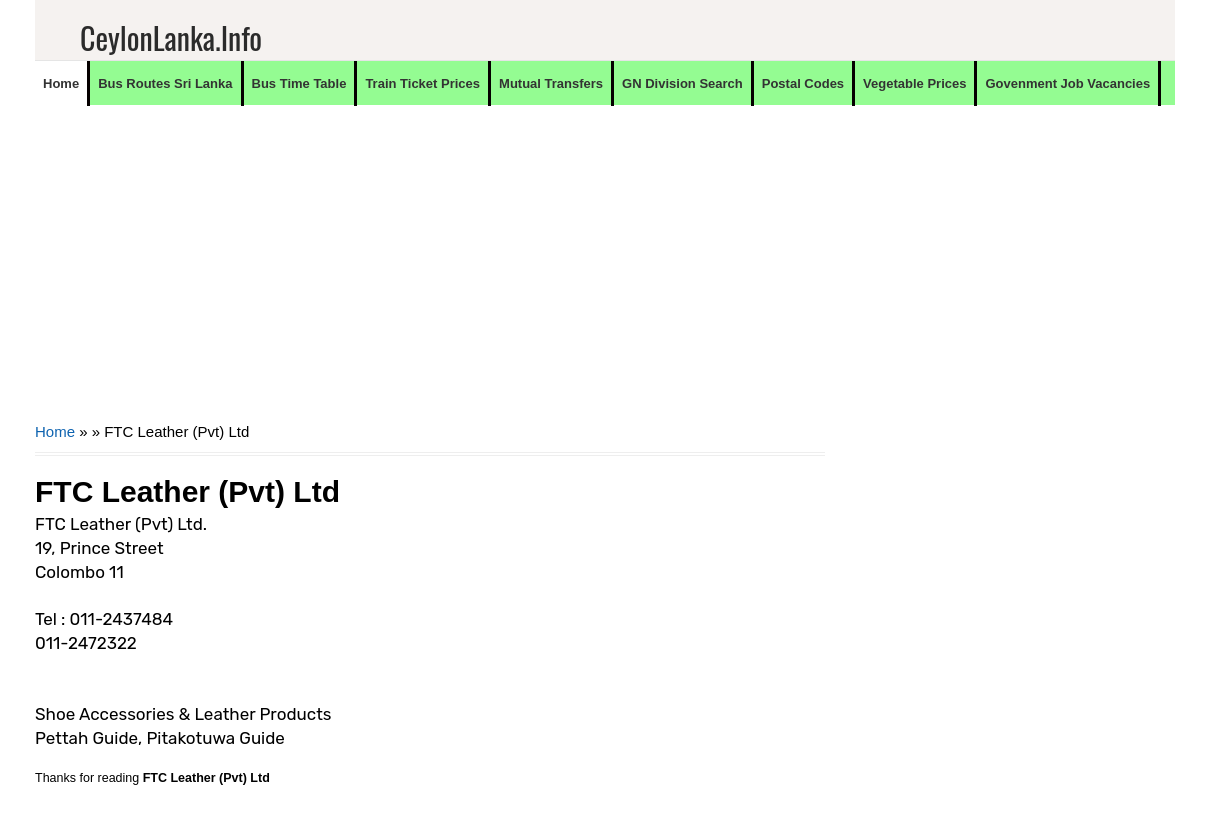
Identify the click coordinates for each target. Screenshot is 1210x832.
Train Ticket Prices (422, 83)
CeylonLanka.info (171, 37)
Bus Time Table (299, 83)
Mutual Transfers (551, 83)
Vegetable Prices (914, 83)
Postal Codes (803, 83)
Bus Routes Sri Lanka (165, 83)
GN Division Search (682, 83)
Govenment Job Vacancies (1067, 83)
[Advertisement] (430, 276)
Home (61, 83)
